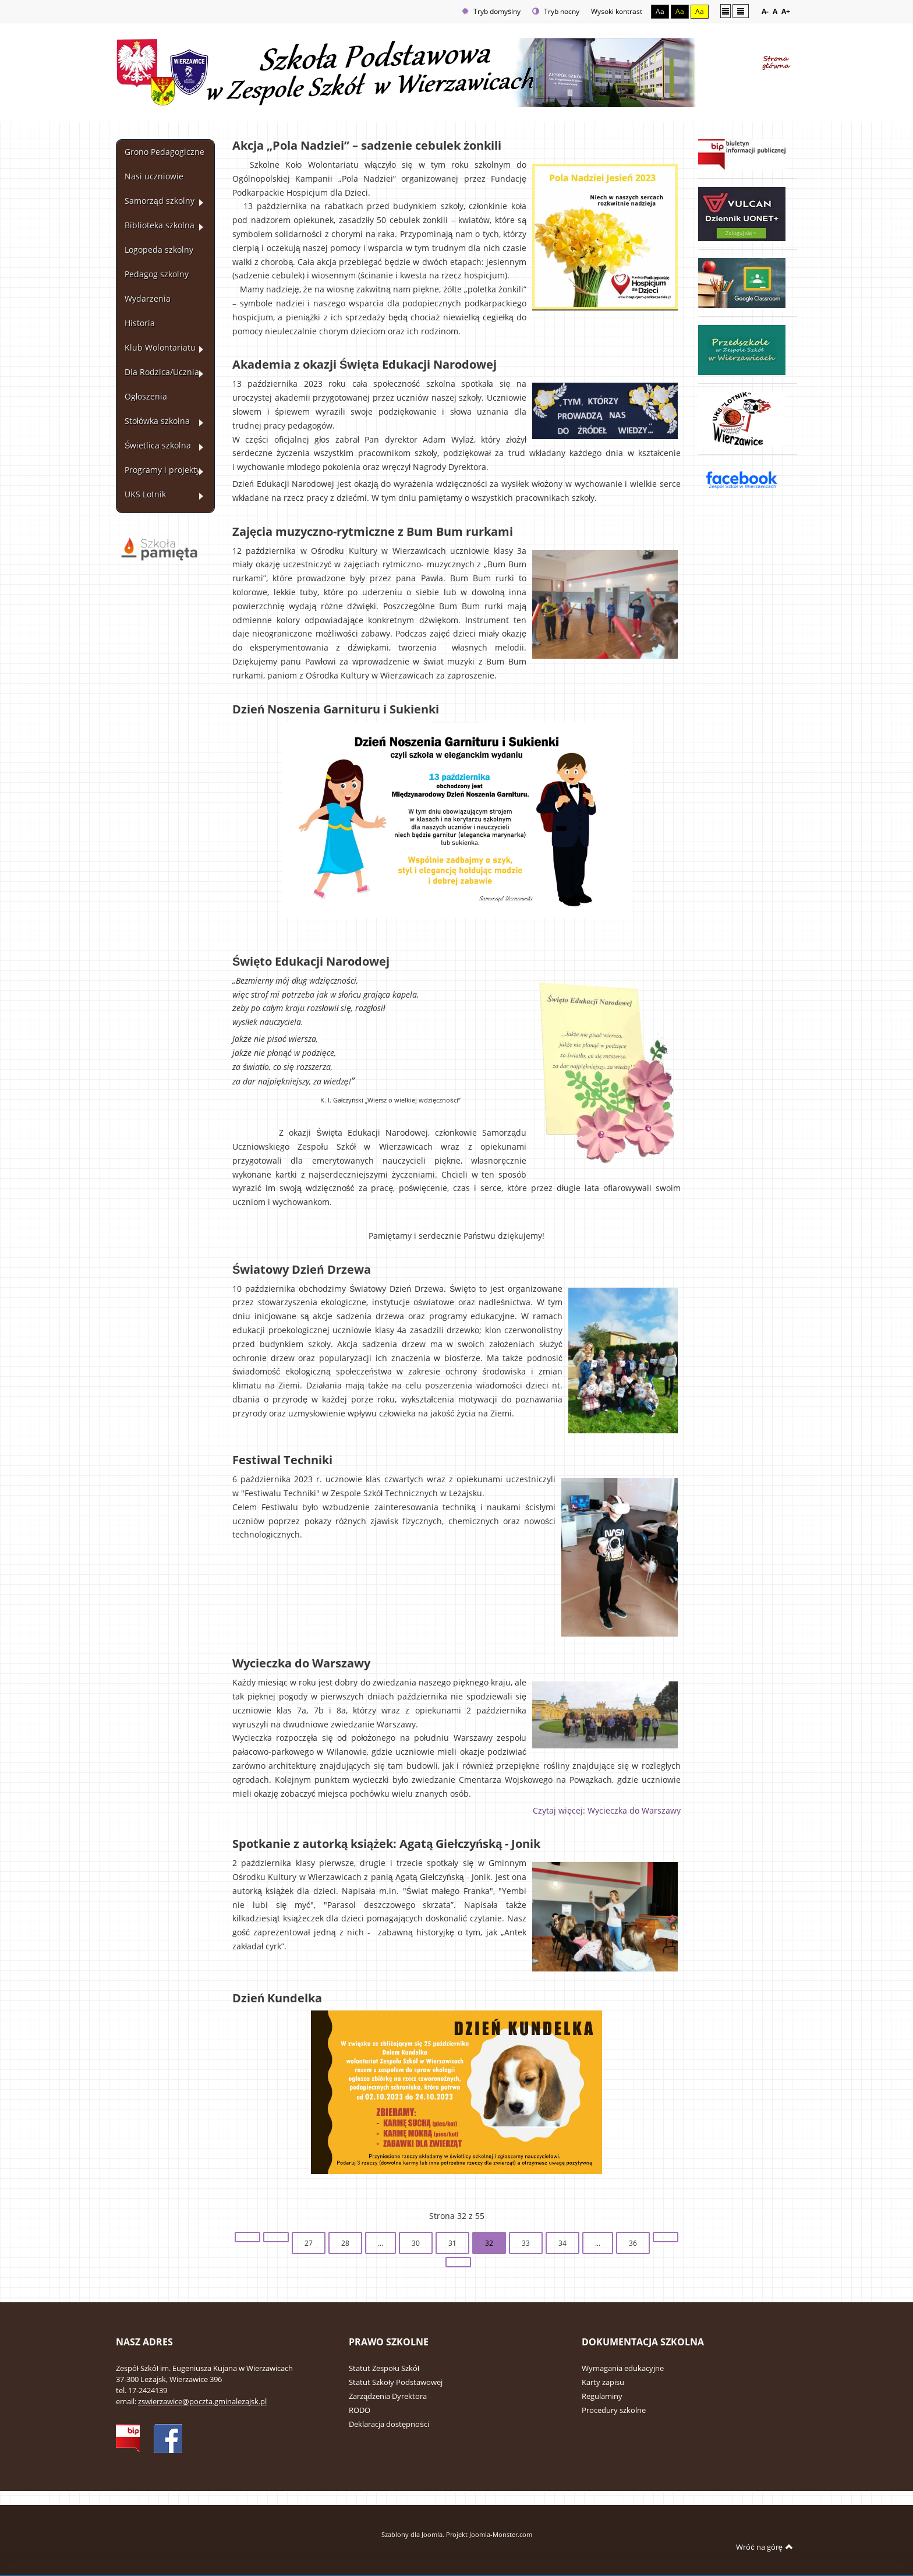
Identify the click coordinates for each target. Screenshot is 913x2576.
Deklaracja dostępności (389, 2424)
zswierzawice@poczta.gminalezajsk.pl (202, 2401)
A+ (785, 11)
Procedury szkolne (614, 2410)
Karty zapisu (603, 2382)
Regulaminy (602, 2396)
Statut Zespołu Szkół (384, 2368)
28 (345, 2243)
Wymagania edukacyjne (623, 2368)
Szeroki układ (740, 10)
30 (416, 2243)
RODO (359, 2410)
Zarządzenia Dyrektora (388, 2396)
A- (765, 11)
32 (489, 2243)
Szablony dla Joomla (412, 2534)
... (380, 2243)
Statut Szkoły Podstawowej (396, 2382)
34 (562, 2243)
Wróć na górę (764, 2547)
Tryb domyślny (491, 11)
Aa (660, 11)
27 (309, 2243)
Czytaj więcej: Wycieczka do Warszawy (607, 1811)
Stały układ (725, 10)
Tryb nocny (555, 11)
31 (452, 2243)
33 (526, 2243)
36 (633, 2243)
